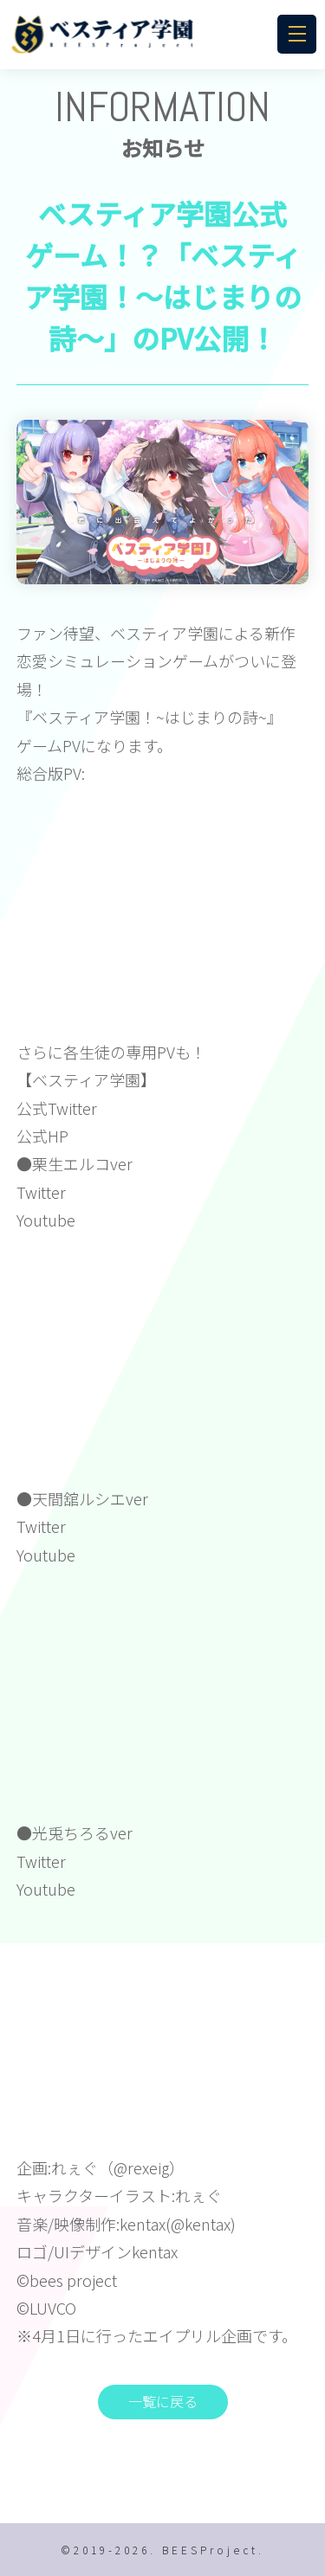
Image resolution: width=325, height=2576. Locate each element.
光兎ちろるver (82, 1832)
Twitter (41, 1192)
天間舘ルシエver (90, 1498)
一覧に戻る (163, 2401)
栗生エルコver (82, 1163)
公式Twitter (56, 1108)
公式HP (42, 1135)
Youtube (45, 1219)
